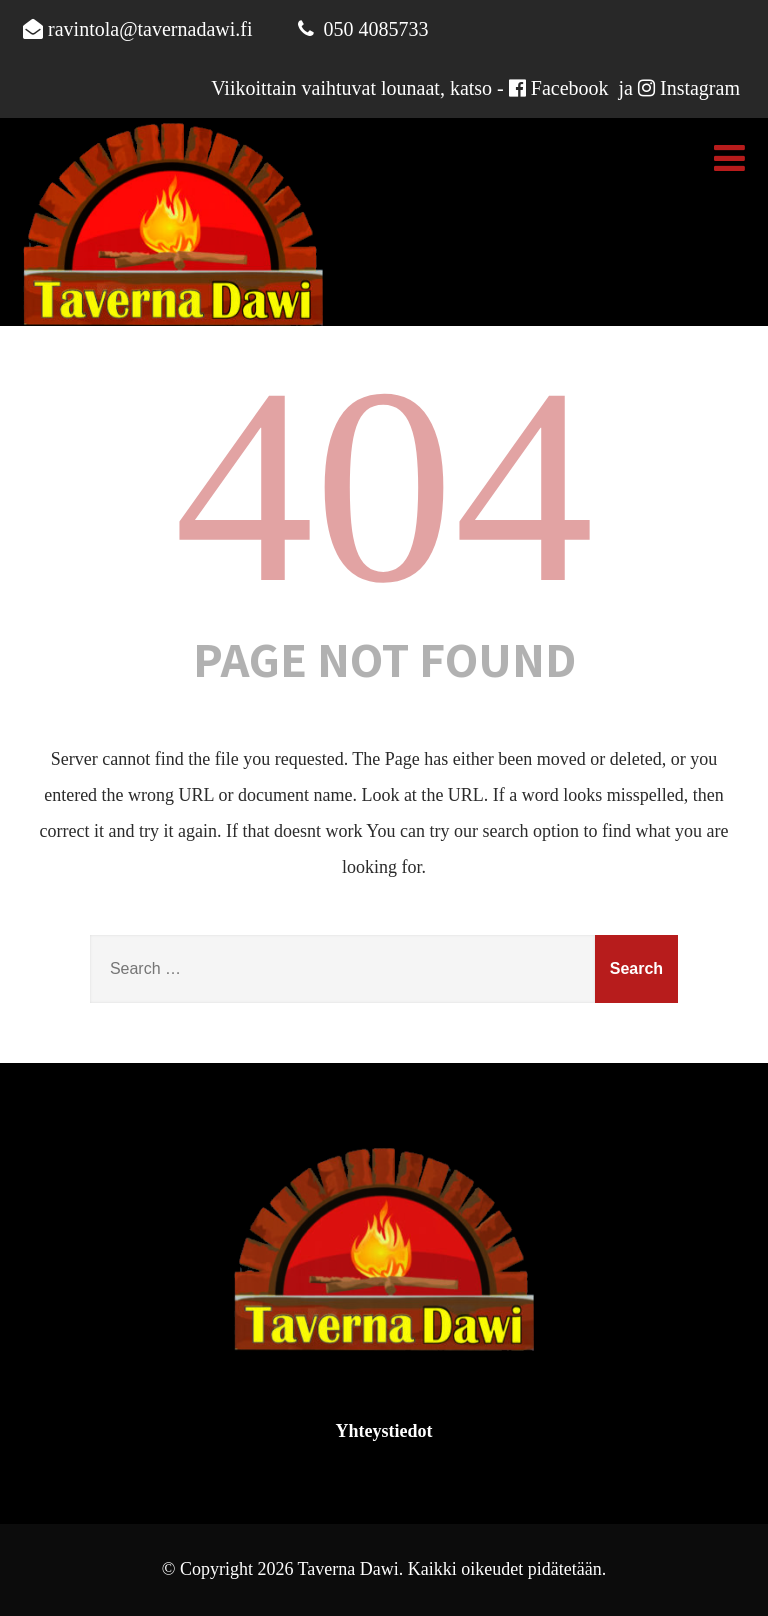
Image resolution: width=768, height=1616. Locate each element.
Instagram (700, 88)
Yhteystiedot (384, 1431)
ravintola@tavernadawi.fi (150, 29)
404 (384, 485)
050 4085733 (376, 29)
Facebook (570, 88)
